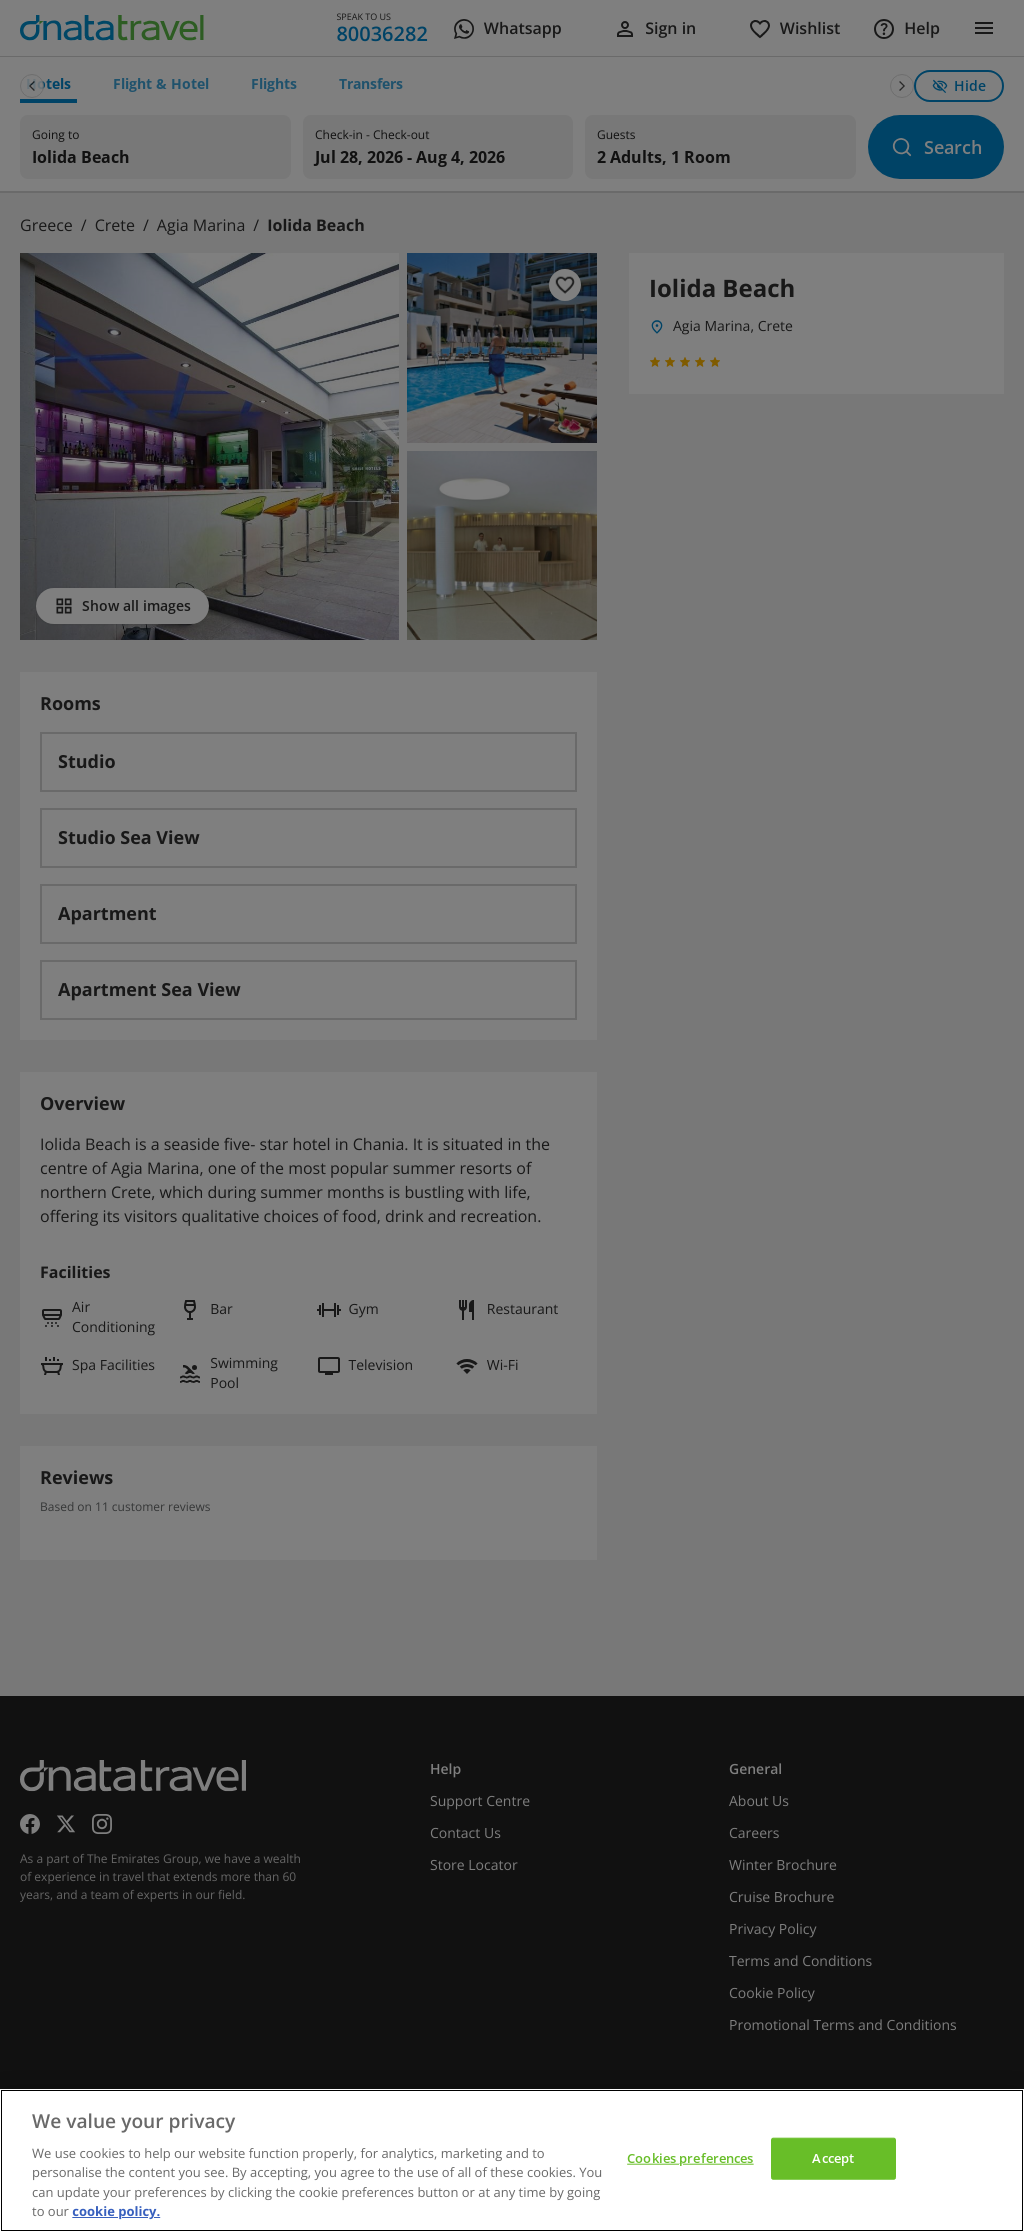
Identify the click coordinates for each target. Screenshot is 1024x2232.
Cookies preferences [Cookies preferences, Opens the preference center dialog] (690, 2158)
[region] (512, 2160)
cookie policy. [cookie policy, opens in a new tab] (116, 2211)
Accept (833, 2158)
